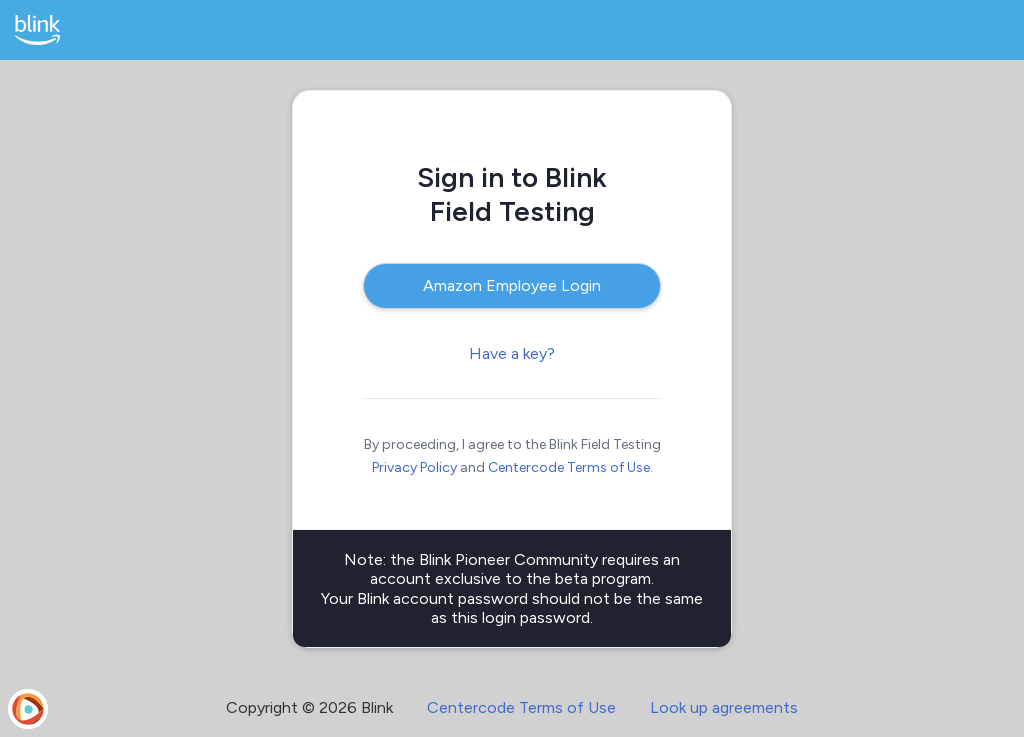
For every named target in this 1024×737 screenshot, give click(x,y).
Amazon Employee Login (512, 285)
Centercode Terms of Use (569, 467)
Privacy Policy (414, 467)
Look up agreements (724, 707)
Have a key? (512, 353)
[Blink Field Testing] (37, 30)
